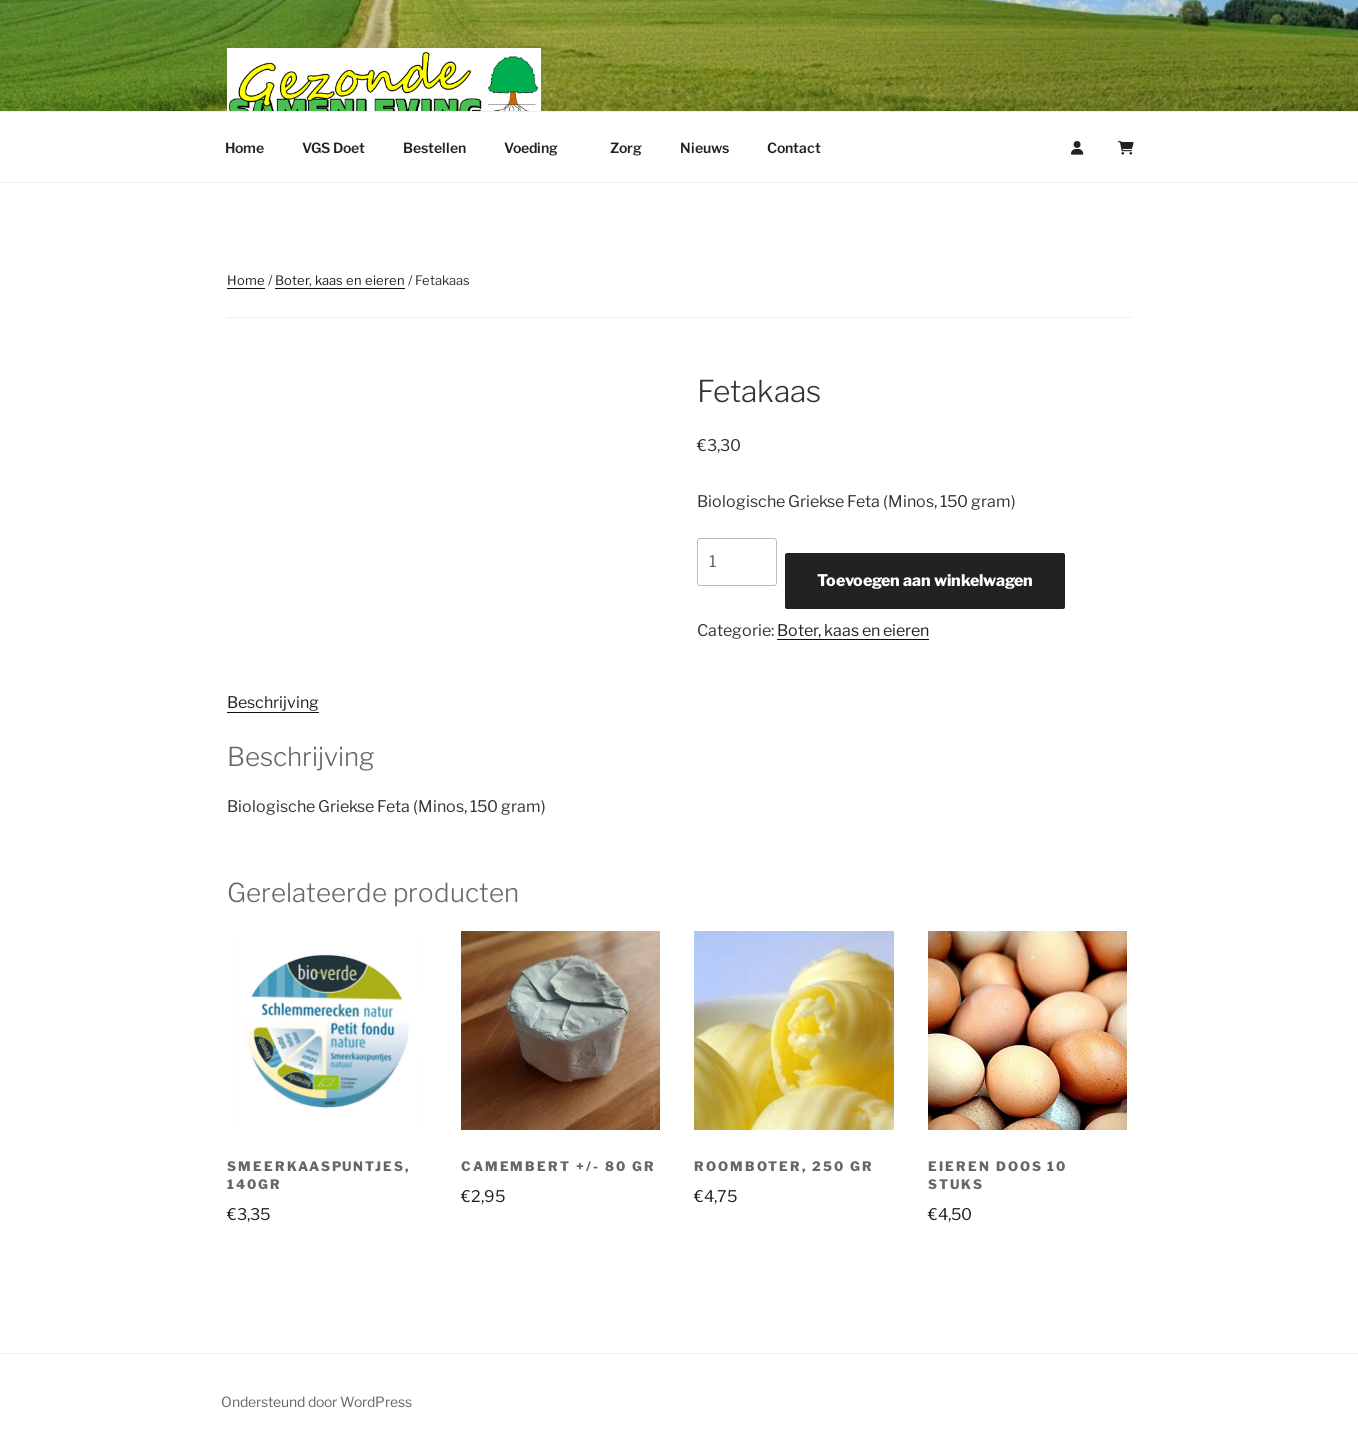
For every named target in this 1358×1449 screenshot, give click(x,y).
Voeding (540, 147)
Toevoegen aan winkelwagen (925, 580)
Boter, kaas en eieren (340, 280)
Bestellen (434, 147)
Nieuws (704, 147)
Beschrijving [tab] (273, 702)
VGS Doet (333, 147)
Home (244, 147)
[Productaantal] (737, 562)
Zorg (626, 147)
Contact (794, 147)
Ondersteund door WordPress (316, 1401)
